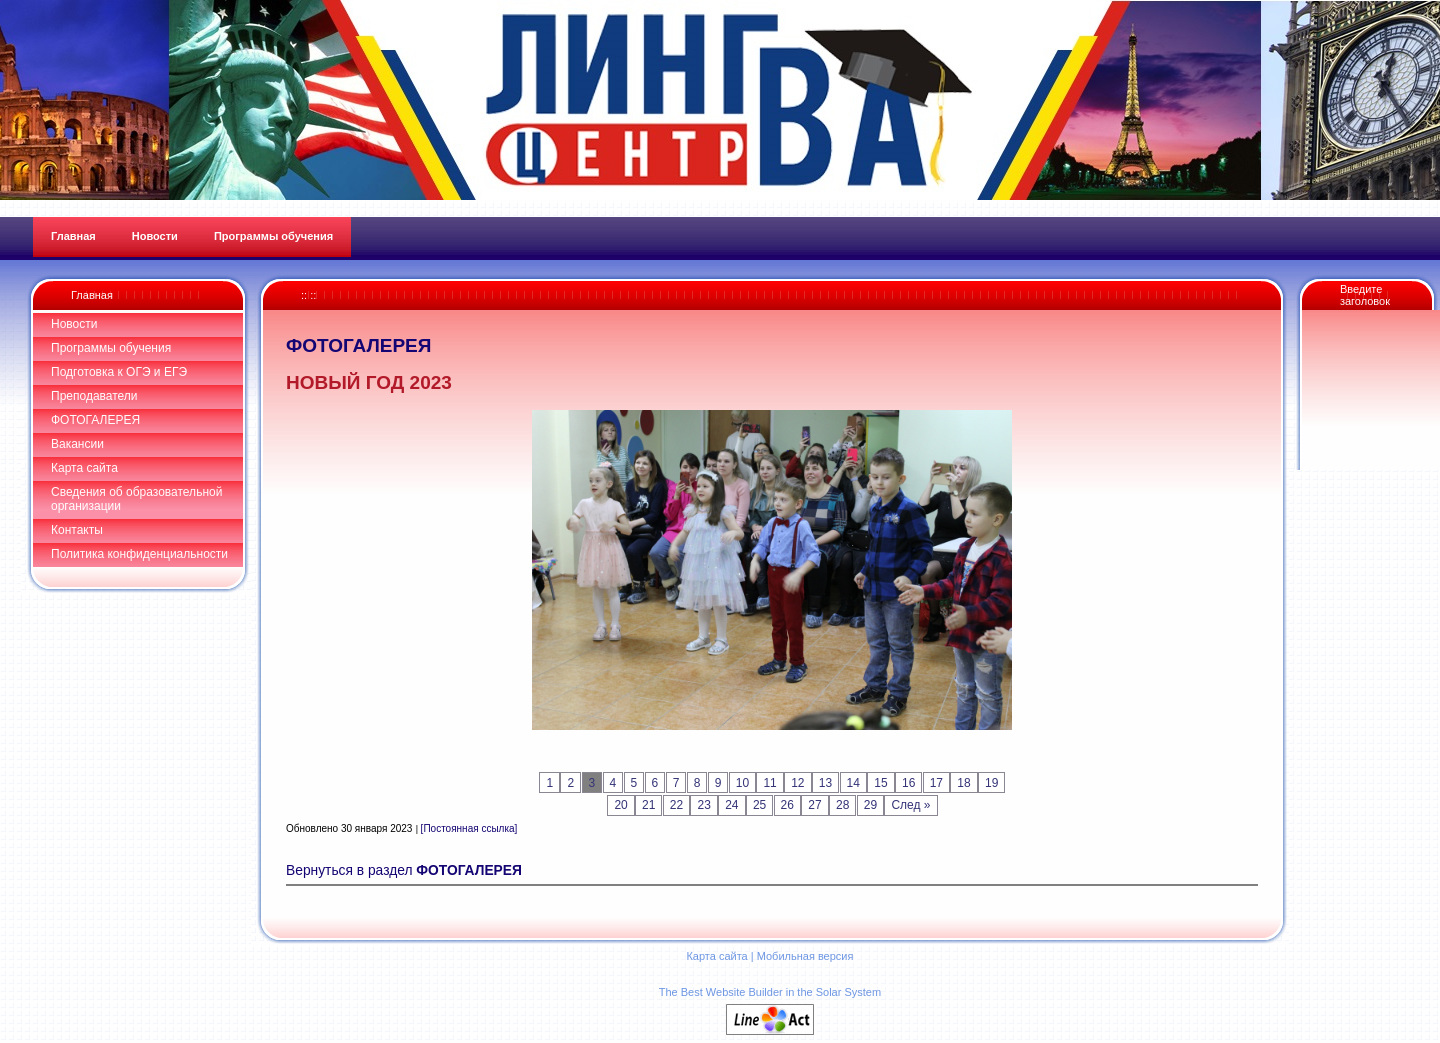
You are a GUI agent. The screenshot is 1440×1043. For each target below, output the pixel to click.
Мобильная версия (805, 956)
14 (853, 783)
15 (880, 783)
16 (908, 783)
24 (731, 805)
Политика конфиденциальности (139, 554)
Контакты (77, 530)
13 (825, 783)
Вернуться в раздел (404, 870)
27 (814, 805)
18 (963, 783)
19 (991, 783)
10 (742, 783)
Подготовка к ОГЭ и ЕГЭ (119, 372)
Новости (74, 324)
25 (759, 805)
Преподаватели (94, 396)
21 (648, 805)
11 (769, 783)
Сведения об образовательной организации (136, 499)
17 (936, 783)
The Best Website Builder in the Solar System (770, 992)
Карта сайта (84, 468)
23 (703, 805)
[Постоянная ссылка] (469, 828)
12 (797, 783)
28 (842, 805)
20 (620, 805)
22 (676, 805)
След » (910, 805)
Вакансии (77, 444)
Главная (92, 295)
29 (870, 805)
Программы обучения (111, 348)
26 (787, 805)
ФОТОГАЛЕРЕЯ (95, 420)
